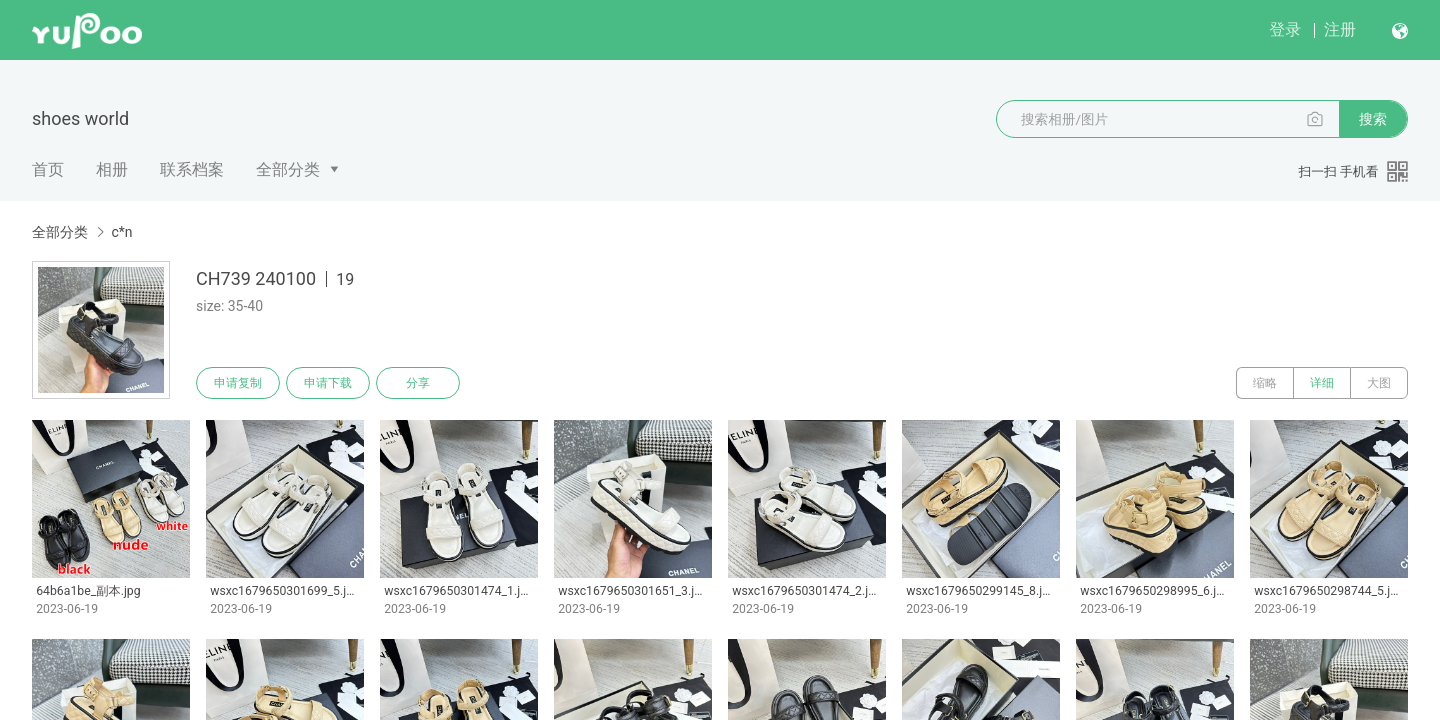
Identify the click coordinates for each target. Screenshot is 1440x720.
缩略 (1265, 383)
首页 (48, 169)
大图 (1379, 383)
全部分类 (288, 169)
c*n (121, 232)
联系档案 (192, 169)
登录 (1285, 29)
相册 (112, 169)
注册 (1340, 29)
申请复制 (238, 383)
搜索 (1373, 119)
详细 (1322, 383)
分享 (418, 383)
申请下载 (328, 383)
